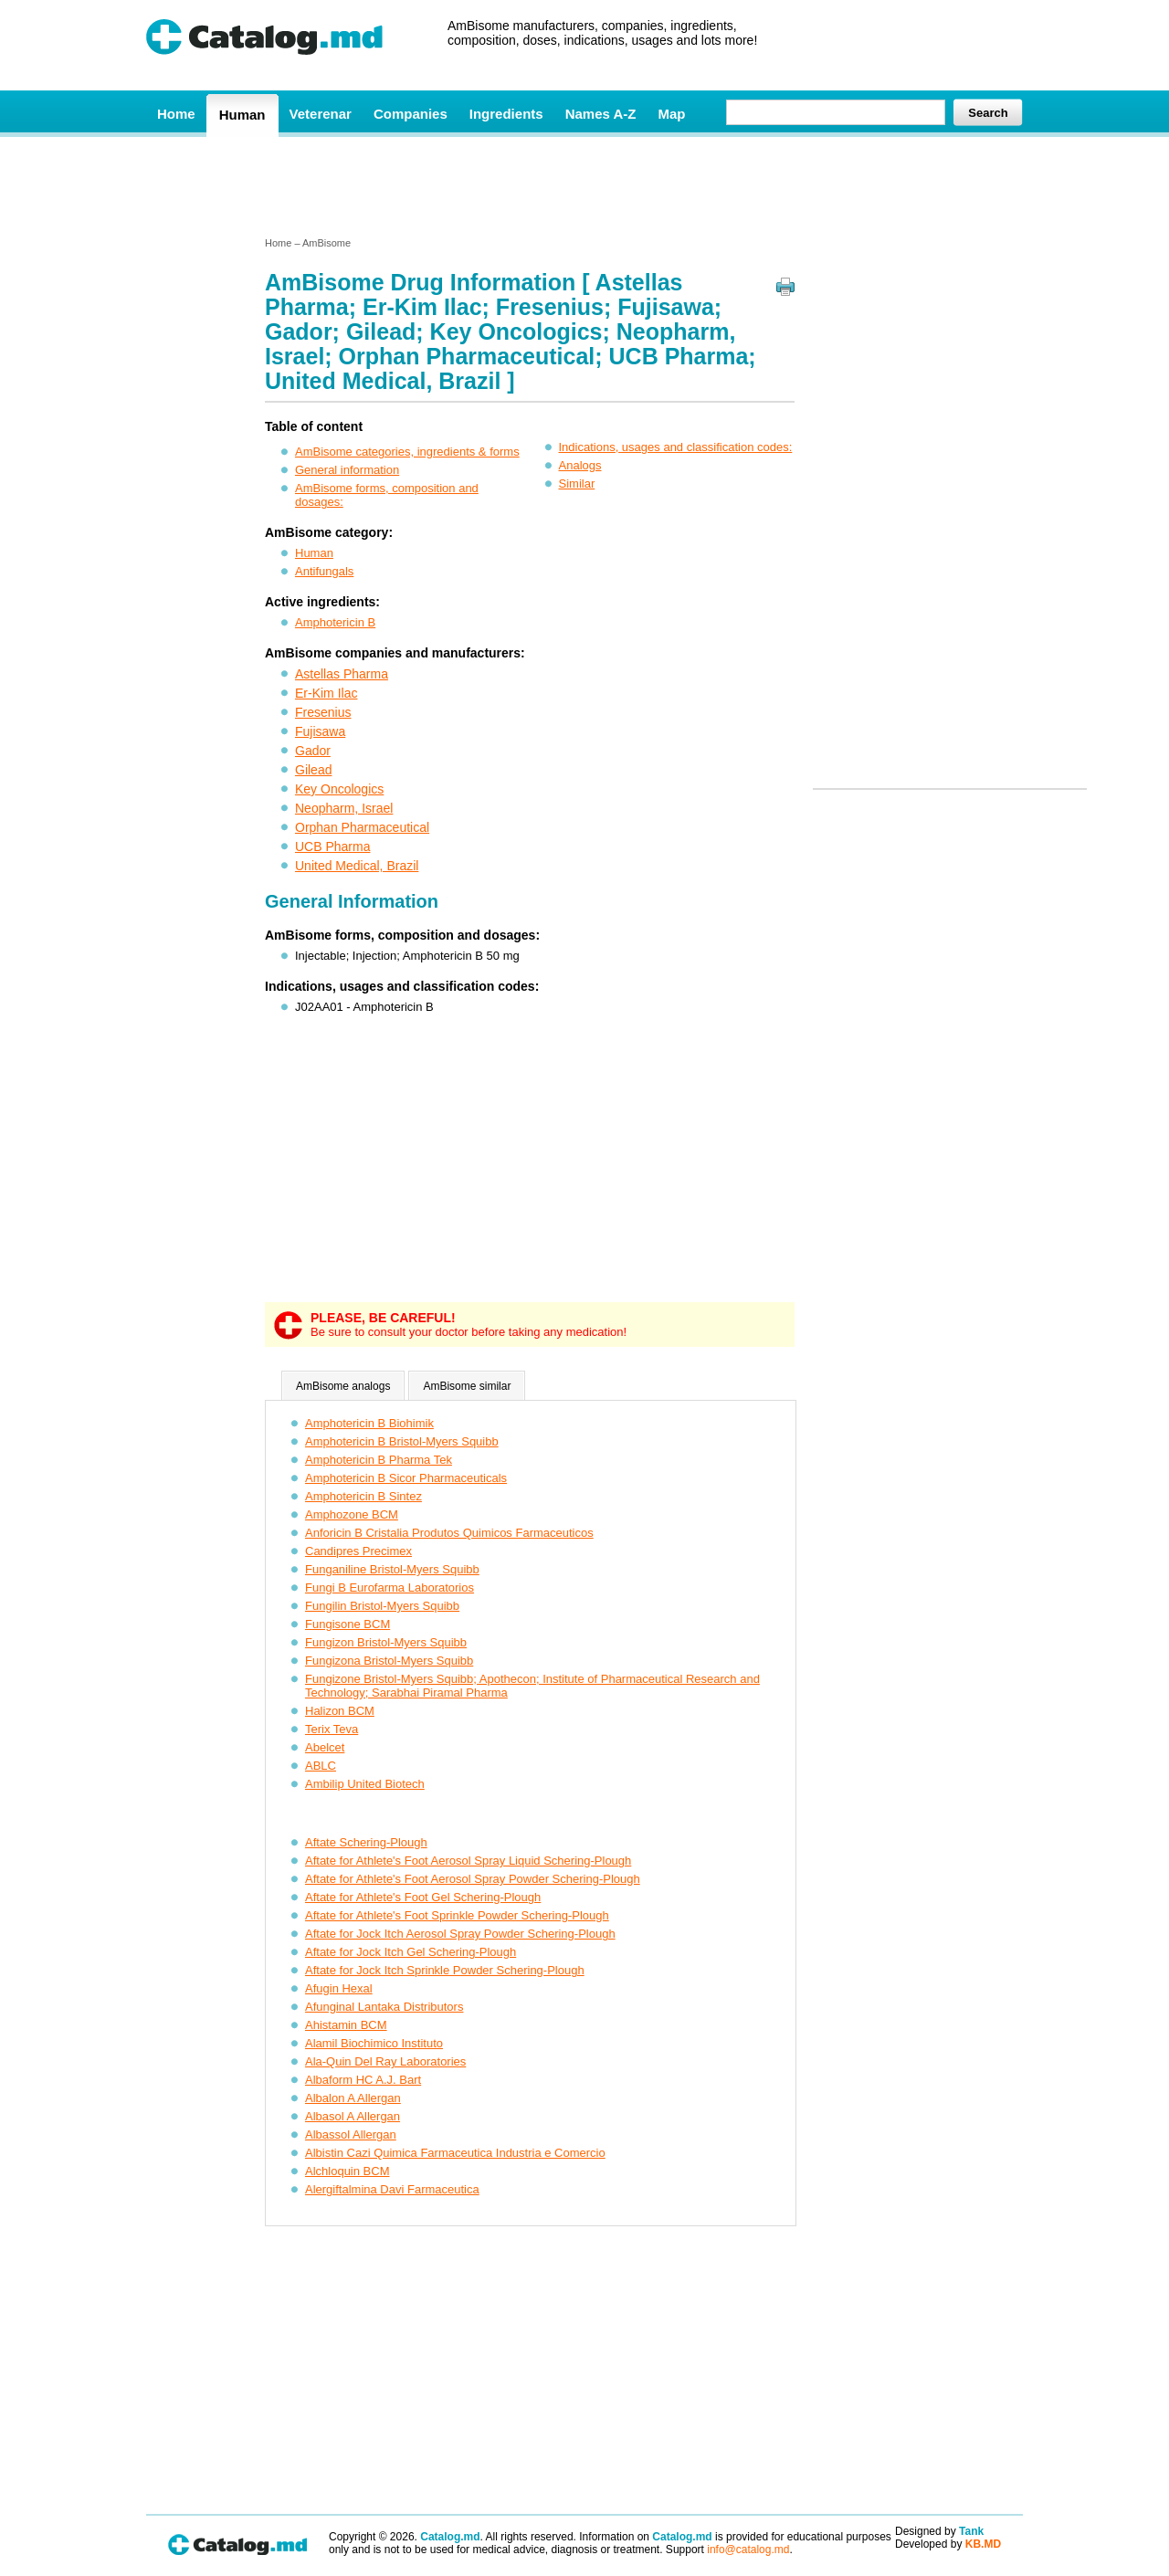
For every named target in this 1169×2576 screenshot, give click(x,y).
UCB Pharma (332, 846)
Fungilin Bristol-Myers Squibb (382, 1606)
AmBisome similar (467, 1386)
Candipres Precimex (358, 1551)
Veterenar (321, 113)
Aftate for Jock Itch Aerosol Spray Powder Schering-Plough (460, 1933)
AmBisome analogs (343, 1386)
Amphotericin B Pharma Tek (378, 1460)
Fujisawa (320, 731)
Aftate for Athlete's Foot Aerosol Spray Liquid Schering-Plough (468, 1860)
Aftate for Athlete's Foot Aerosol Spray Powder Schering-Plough (472, 1879)
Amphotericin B (335, 622)
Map (671, 113)
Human (242, 114)
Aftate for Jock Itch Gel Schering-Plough (410, 1952)
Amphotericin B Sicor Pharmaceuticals (406, 1478)
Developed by (948, 2544)
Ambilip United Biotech (365, 1784)
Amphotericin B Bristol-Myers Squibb (402, 1441)
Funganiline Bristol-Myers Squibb (392, 1569)
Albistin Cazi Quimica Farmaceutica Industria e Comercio (455, 2153)
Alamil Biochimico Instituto (374, 2043)
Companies (411, 113)
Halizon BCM (339, 1711)
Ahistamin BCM (346, 2025)
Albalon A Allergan (353, 2098)
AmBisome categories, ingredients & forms (407, 451)
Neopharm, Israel (344, 808)
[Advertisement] (583, 185)
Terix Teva (331, 1729)
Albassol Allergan (350, 2134)
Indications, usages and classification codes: (676, 447)
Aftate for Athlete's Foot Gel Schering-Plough (423, 1897)
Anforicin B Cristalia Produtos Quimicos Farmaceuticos (449, 1533)
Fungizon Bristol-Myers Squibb (386, 1642)
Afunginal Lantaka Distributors (384, 2006)
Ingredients (506, 113)
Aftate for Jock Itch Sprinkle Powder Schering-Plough (444, 1970)
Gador (313, 750)
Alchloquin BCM (347, 2171)
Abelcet (324, 1747)
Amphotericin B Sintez (363, 1496)
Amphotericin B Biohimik (369, 1423)
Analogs (580, 465)
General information (347, 470)
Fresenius (323, 712)
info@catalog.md (748, 2549)
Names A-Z (601, 113)
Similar (577, 483)
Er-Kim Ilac (326, 693)
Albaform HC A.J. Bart (363, 2080)
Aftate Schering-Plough (366, 1842)
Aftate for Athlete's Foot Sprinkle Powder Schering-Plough (457, 1915)
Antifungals (324, 571)
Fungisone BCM (347, 1624)
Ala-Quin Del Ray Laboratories (385, 2061)
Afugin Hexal (339, 1988)
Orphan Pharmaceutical (362, 827)
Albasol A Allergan (352, 2116)
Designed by (939, 2531)
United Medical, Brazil (356, 865)
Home (176, 113)
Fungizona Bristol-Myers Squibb (389, 1660)
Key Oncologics (339, 789)
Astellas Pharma (341, 674)
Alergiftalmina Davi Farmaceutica (392, 2189)
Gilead (313, 769)
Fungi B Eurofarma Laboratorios (389, 1587)
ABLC (320, 1765)
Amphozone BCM (351, 1514)
